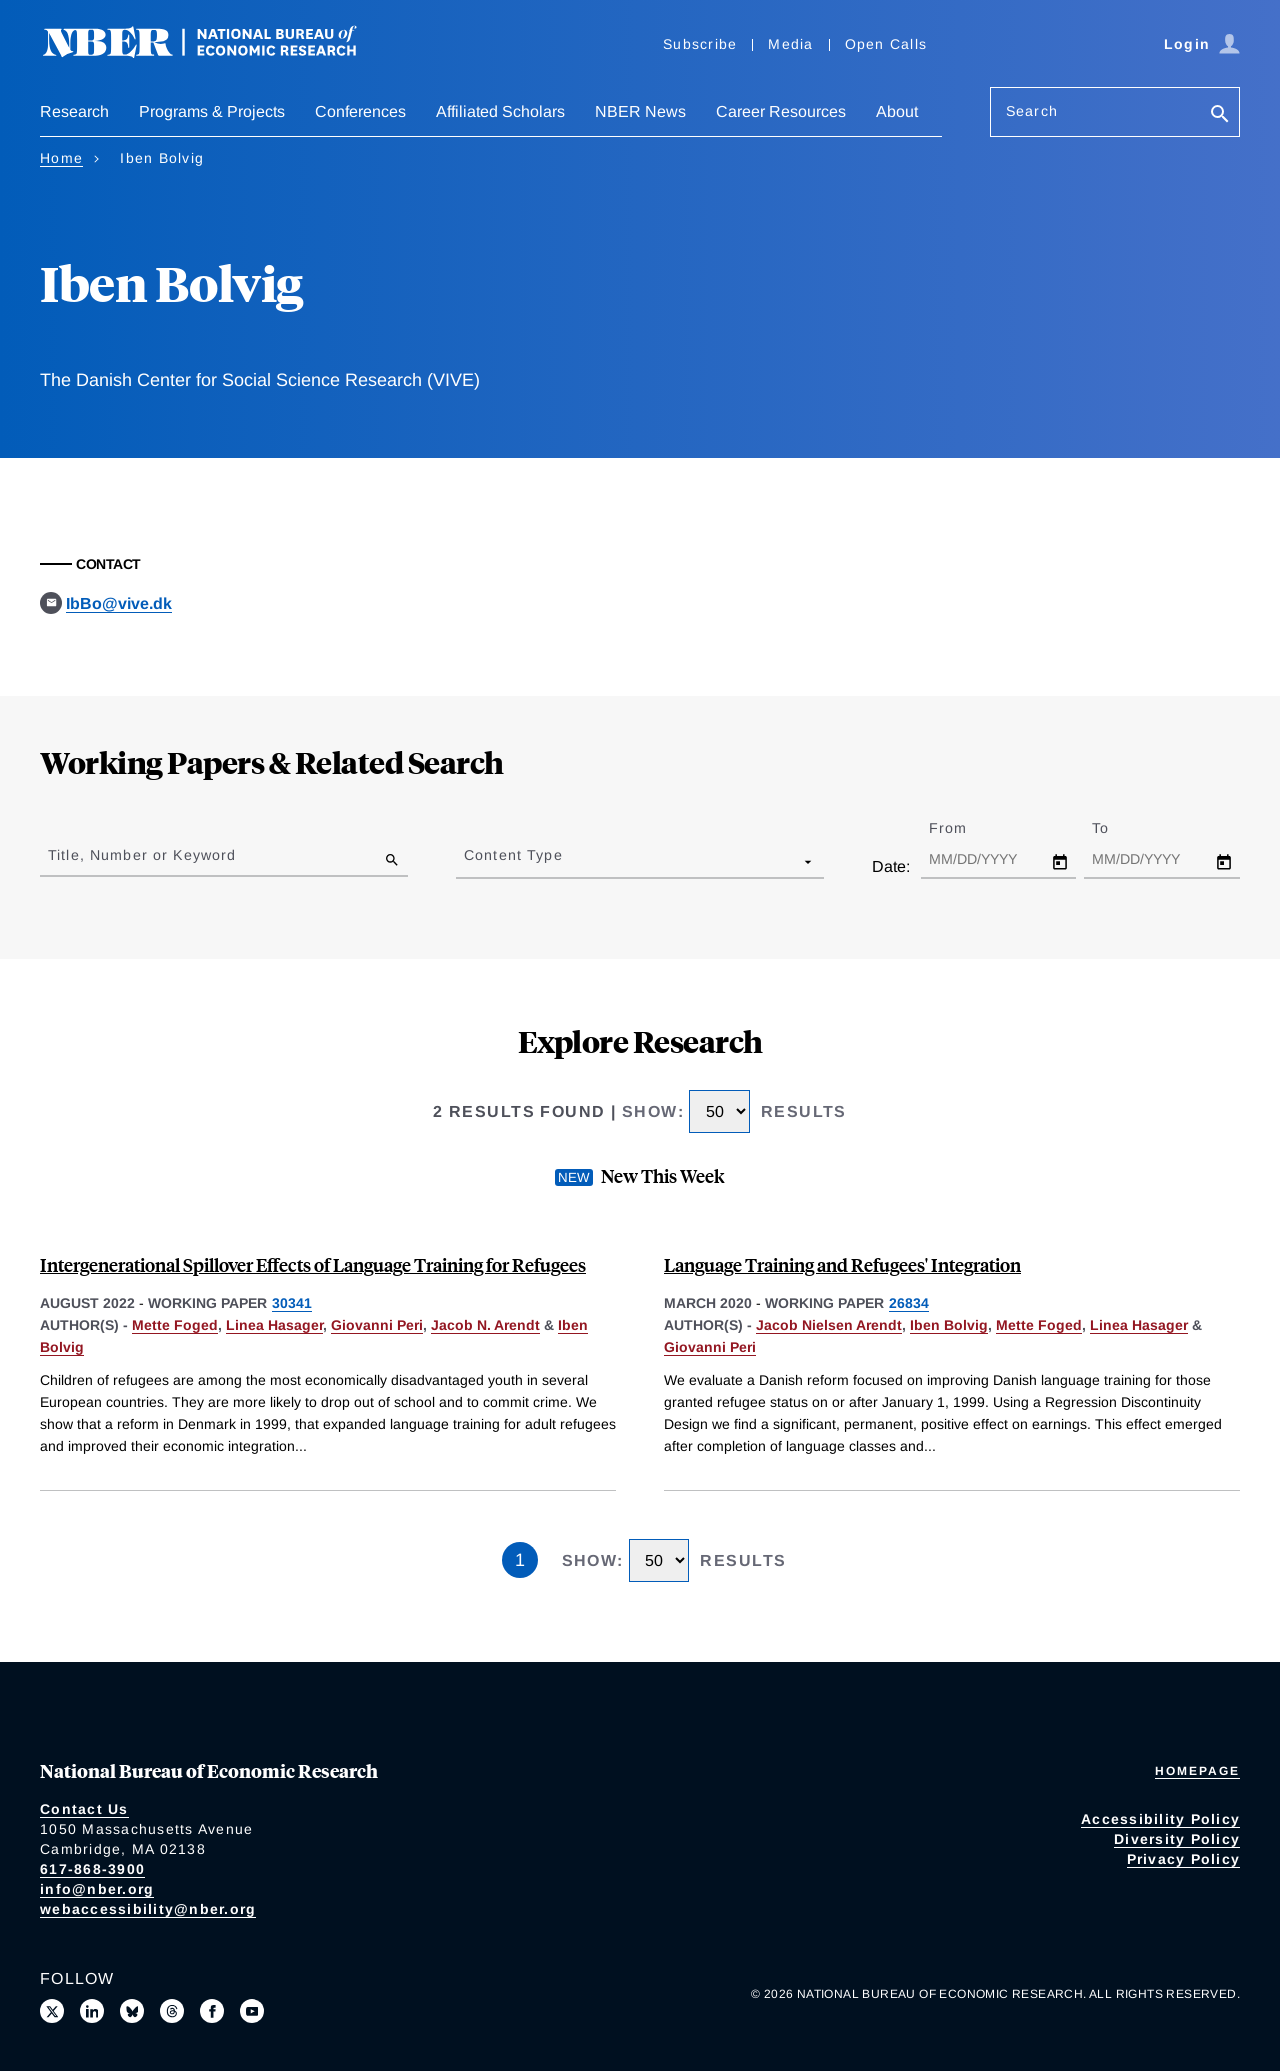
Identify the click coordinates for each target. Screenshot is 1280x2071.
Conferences (360, 111)
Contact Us (84, 1809)
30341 (292, 1303)
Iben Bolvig (949, 1325)
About (897, 111)
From (965, 828)
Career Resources (781, 111)
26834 (909, 1303)
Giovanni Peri (377, 1325)
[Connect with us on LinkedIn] (92, 2011)
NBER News (640, 111)
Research (74, 111)
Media (790, 44)
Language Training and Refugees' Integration (842, 1264)
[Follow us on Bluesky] (132, 2011)
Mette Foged (175, 1325)
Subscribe (700, 44)
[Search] (1220, 115)
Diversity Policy (1177, 1839)
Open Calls (886, 44)
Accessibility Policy (1160, 1819)
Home (61, 158)
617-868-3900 (92, 1869)
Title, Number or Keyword (142, 855)
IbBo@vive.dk (119, 603)
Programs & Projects (212, 111)
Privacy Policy (1184, 1859)
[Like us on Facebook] (212, 2011)
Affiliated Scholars (500, 111)
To (1118, 828)
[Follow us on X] (52, 2011)
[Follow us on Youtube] (252, 2011)
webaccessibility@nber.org (148, 1909)
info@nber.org (97, 1889)
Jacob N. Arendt (485, 1325)
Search (1032, 111)
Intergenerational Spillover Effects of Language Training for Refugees (313, 1264)
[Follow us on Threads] (172, 2011)
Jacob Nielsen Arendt (829, 1325)
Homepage (1197, 1771)
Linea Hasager (274, 1325)
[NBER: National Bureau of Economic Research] (216, 52)
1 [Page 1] (520, 1560)
